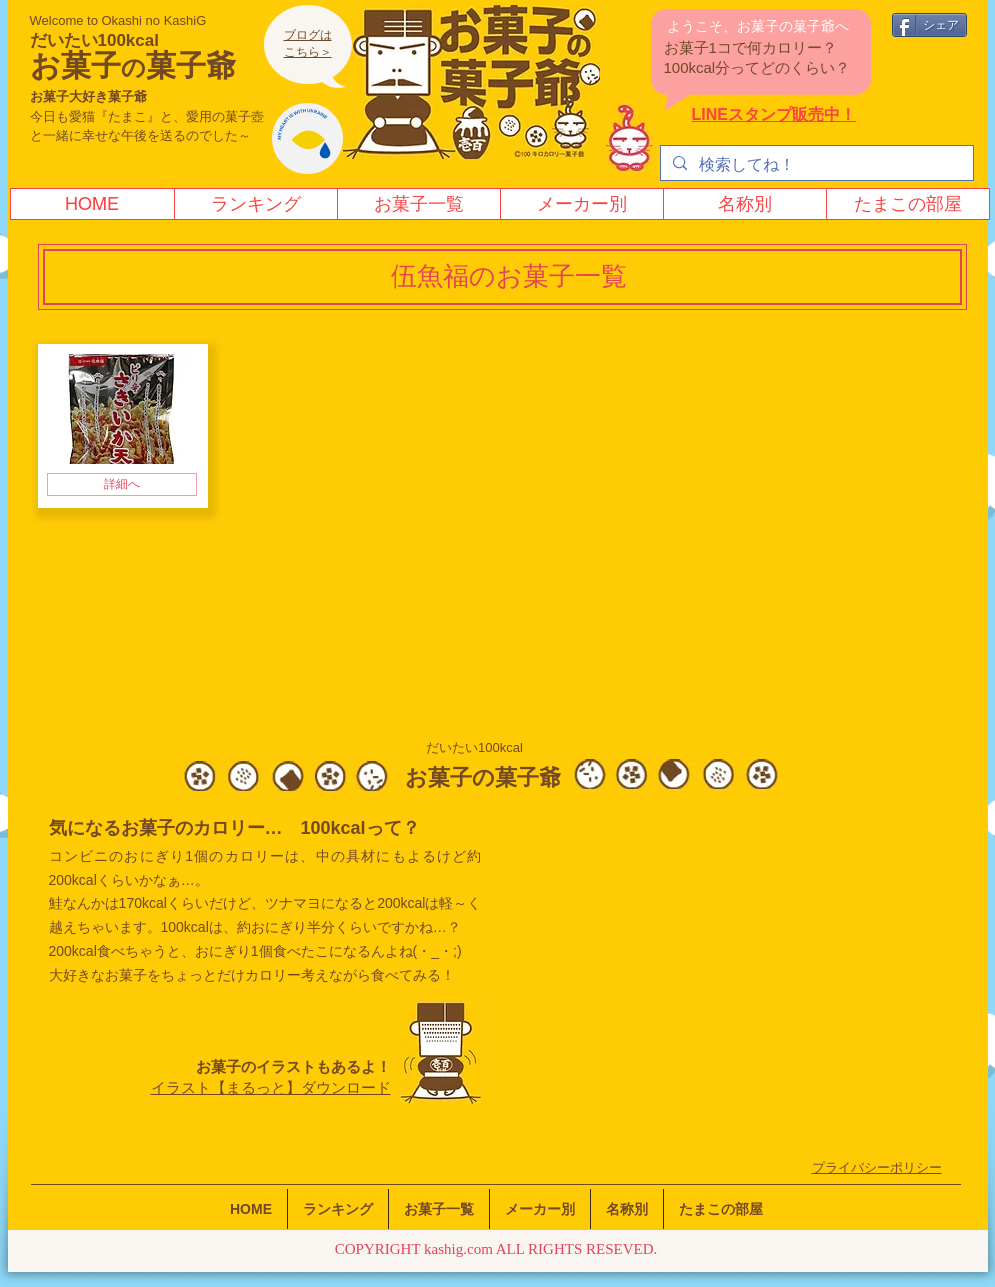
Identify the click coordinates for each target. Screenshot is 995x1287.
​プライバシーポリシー (877, 1167)
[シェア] (929, 25)
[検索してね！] (815, 165)
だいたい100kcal (94, 40)
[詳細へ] (122, 484)
